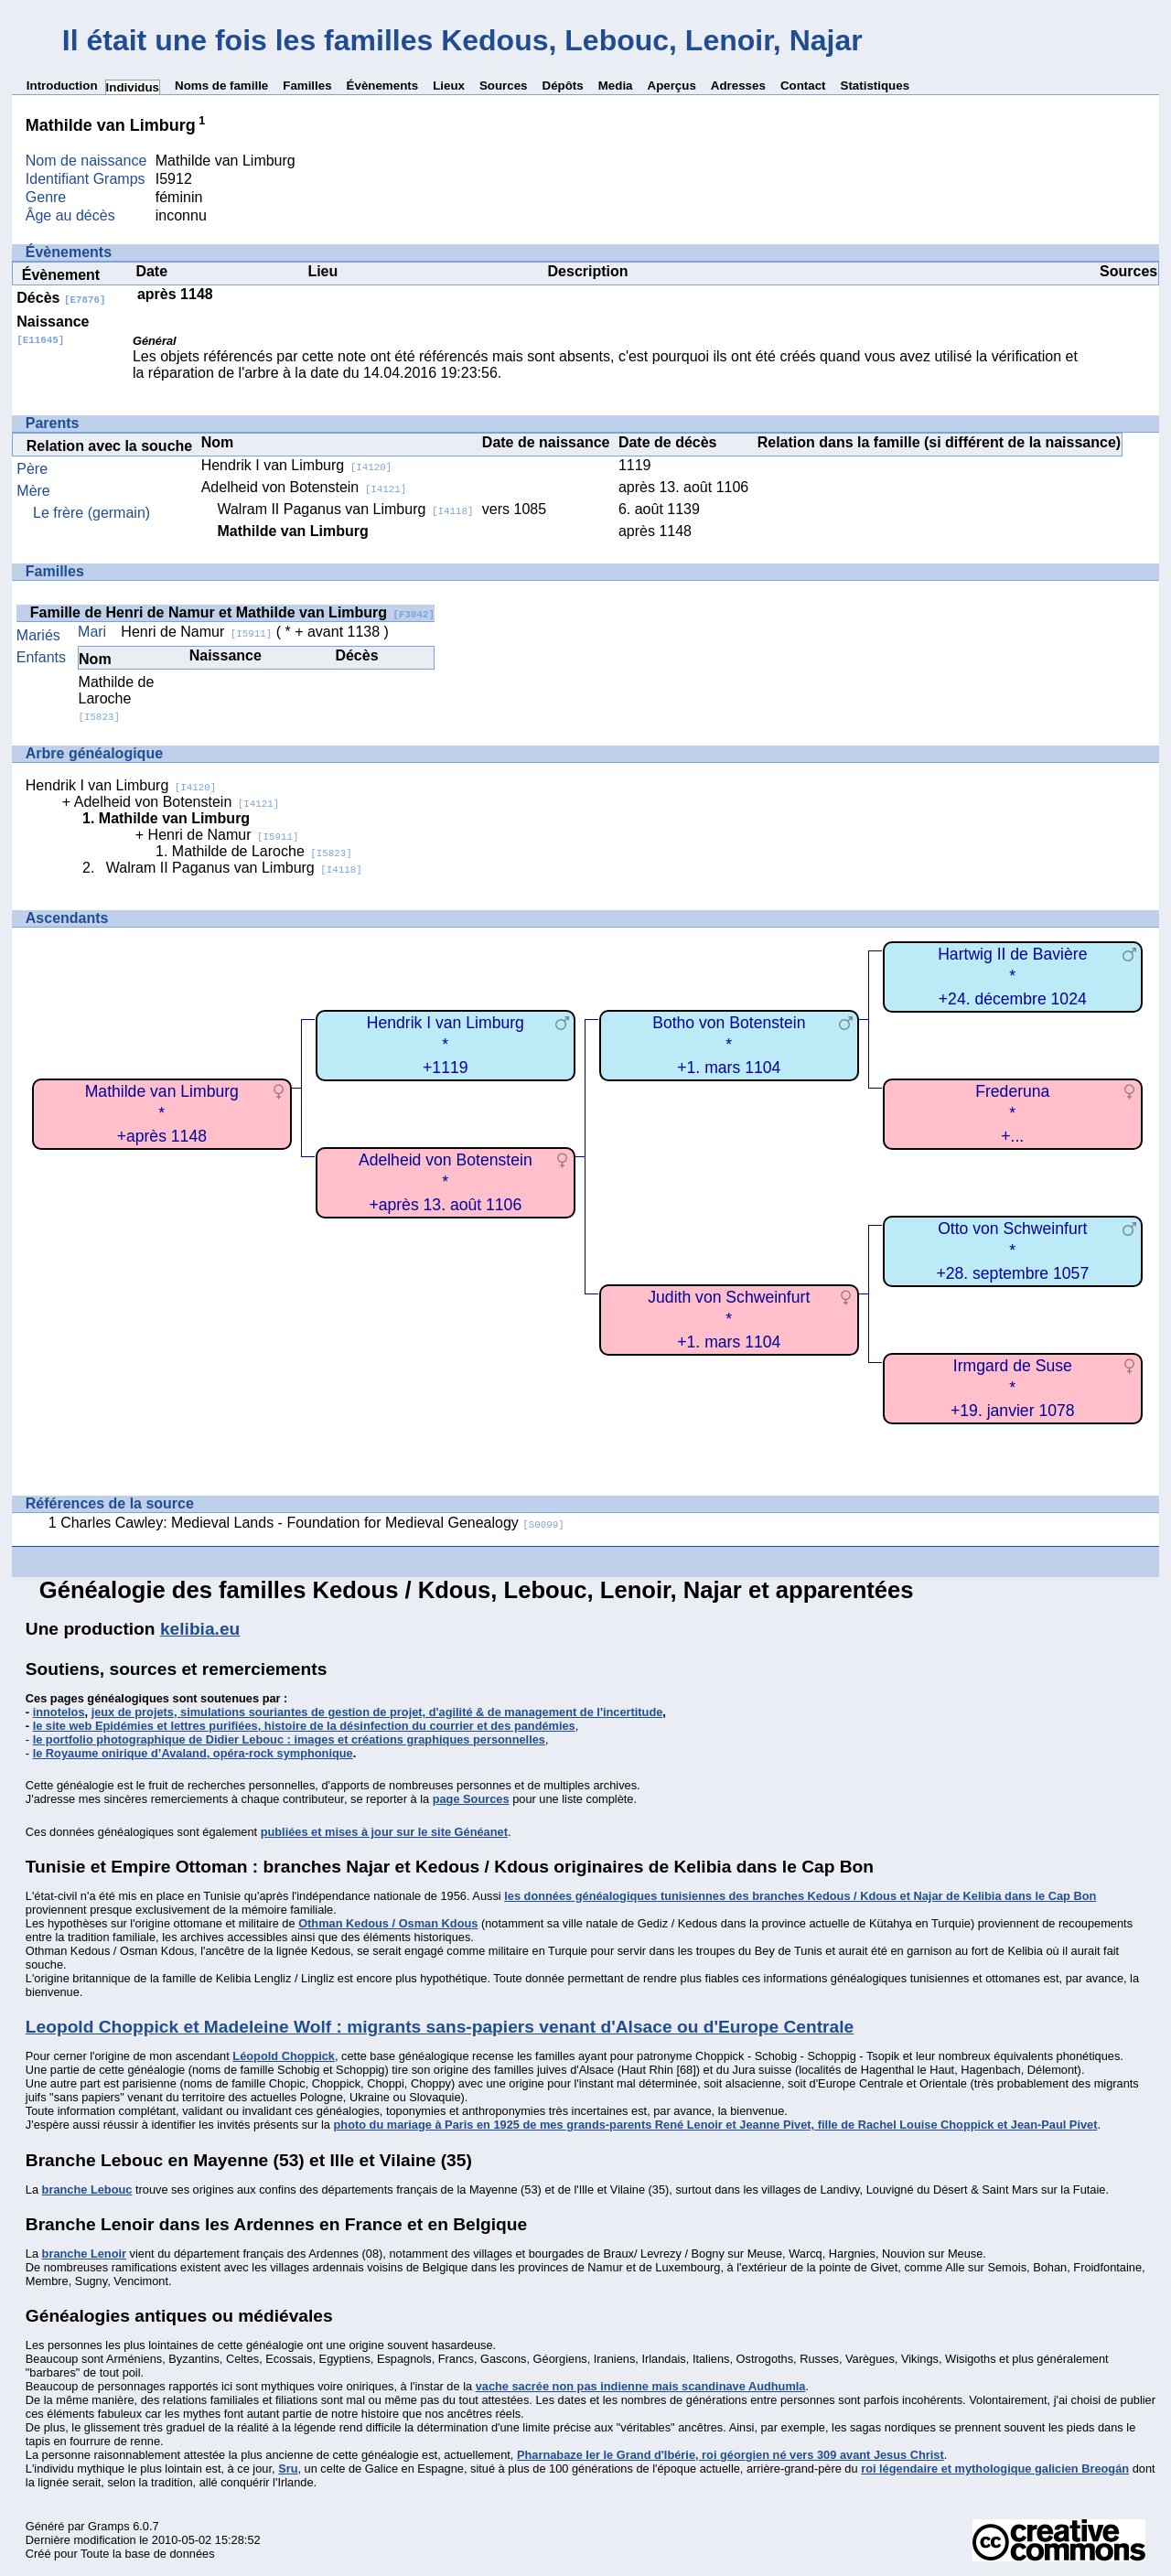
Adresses (738, 85)
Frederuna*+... (1012, 1113)
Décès (60, 298)
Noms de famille (221, 85)
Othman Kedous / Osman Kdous (388, 1923)
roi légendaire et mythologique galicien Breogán (995, 2468)
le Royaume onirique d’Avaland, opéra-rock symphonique (193, 1753)
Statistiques (875, 85)
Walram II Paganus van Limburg (345, 509)
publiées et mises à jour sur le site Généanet (384, 1832)
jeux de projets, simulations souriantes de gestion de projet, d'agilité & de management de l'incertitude (377, 1712)
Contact (803, 85)
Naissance (52, 330)
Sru (287, 2468)
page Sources (471, 1799)
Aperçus (672, 85)
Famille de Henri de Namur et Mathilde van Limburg (232, 612)
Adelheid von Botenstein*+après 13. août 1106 (445, 1182)
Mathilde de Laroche (117, 698)
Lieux (449, 85)
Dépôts (563, 85)
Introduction (62, 85)
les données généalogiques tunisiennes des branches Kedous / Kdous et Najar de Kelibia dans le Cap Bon (800, 1896)
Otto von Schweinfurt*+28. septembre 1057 (1012, 1251)
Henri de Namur (196, 631)
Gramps (109, 2526)
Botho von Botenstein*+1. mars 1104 (728, 1045)
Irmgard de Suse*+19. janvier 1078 (1012, 1388)
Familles (307, 85)
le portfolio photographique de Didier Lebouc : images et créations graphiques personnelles (289, 1739)
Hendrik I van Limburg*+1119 (445, 1045)
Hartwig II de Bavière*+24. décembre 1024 (1012, 976)
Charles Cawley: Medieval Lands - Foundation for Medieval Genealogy (312, 1522)
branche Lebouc (87, 2189)
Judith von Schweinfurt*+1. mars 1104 (729, 1319)
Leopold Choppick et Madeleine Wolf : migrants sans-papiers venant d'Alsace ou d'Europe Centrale (440, 2026)
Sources (503, 85)
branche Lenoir (84, 2253)
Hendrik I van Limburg (296, 465)
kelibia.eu (200, 1628)
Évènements (383, 85)
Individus (133, 87)
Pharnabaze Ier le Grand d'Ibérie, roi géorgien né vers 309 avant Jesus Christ (730, 2455)
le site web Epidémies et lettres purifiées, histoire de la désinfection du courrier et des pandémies (304, 1726)
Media (615, 85)
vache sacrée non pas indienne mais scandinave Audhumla (641, 2386)
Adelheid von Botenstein (304, 487)
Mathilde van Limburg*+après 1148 (162, 1113)
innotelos (59, 1712)
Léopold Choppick (283, 2056)
